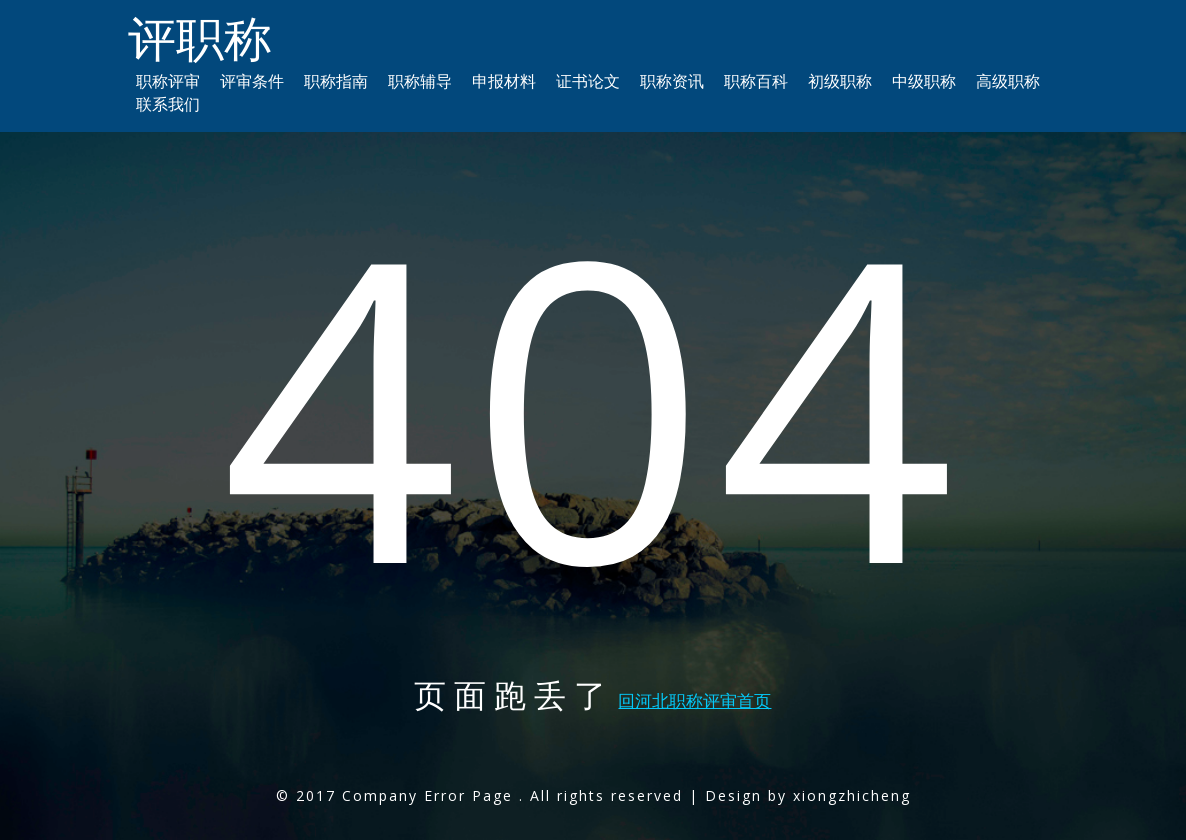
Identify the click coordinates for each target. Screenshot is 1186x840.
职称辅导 (420, 81)
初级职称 (840, 81)
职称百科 (756, 81)
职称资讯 (672, 81)
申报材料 (504, 81)
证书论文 (588, 81)
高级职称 (1008, 81)
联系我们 (168, 104)
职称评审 (168, 81)
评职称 (200, 37)
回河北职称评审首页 (694, 700)
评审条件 (252, 81)
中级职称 (924, 81)
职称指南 (336, 81)
